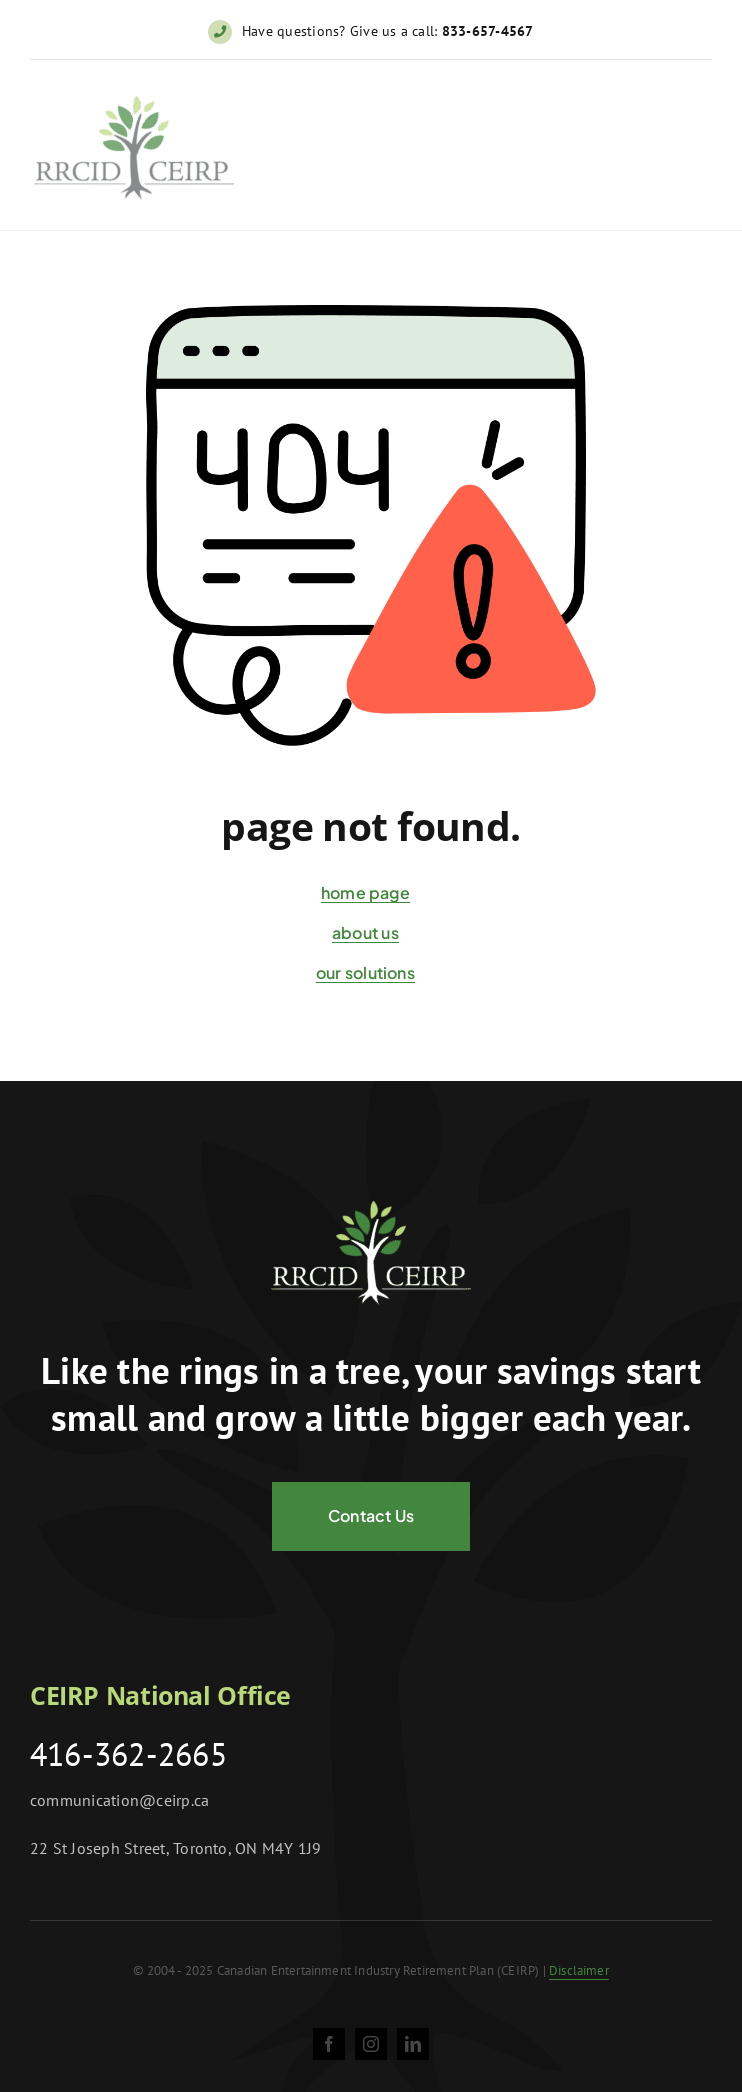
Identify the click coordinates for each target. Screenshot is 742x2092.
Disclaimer (579, 1970)
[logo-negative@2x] (371, 1209)
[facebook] (329, 2044)
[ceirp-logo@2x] (134, 107)
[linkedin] (413, 2044)
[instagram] (371, 2044)
